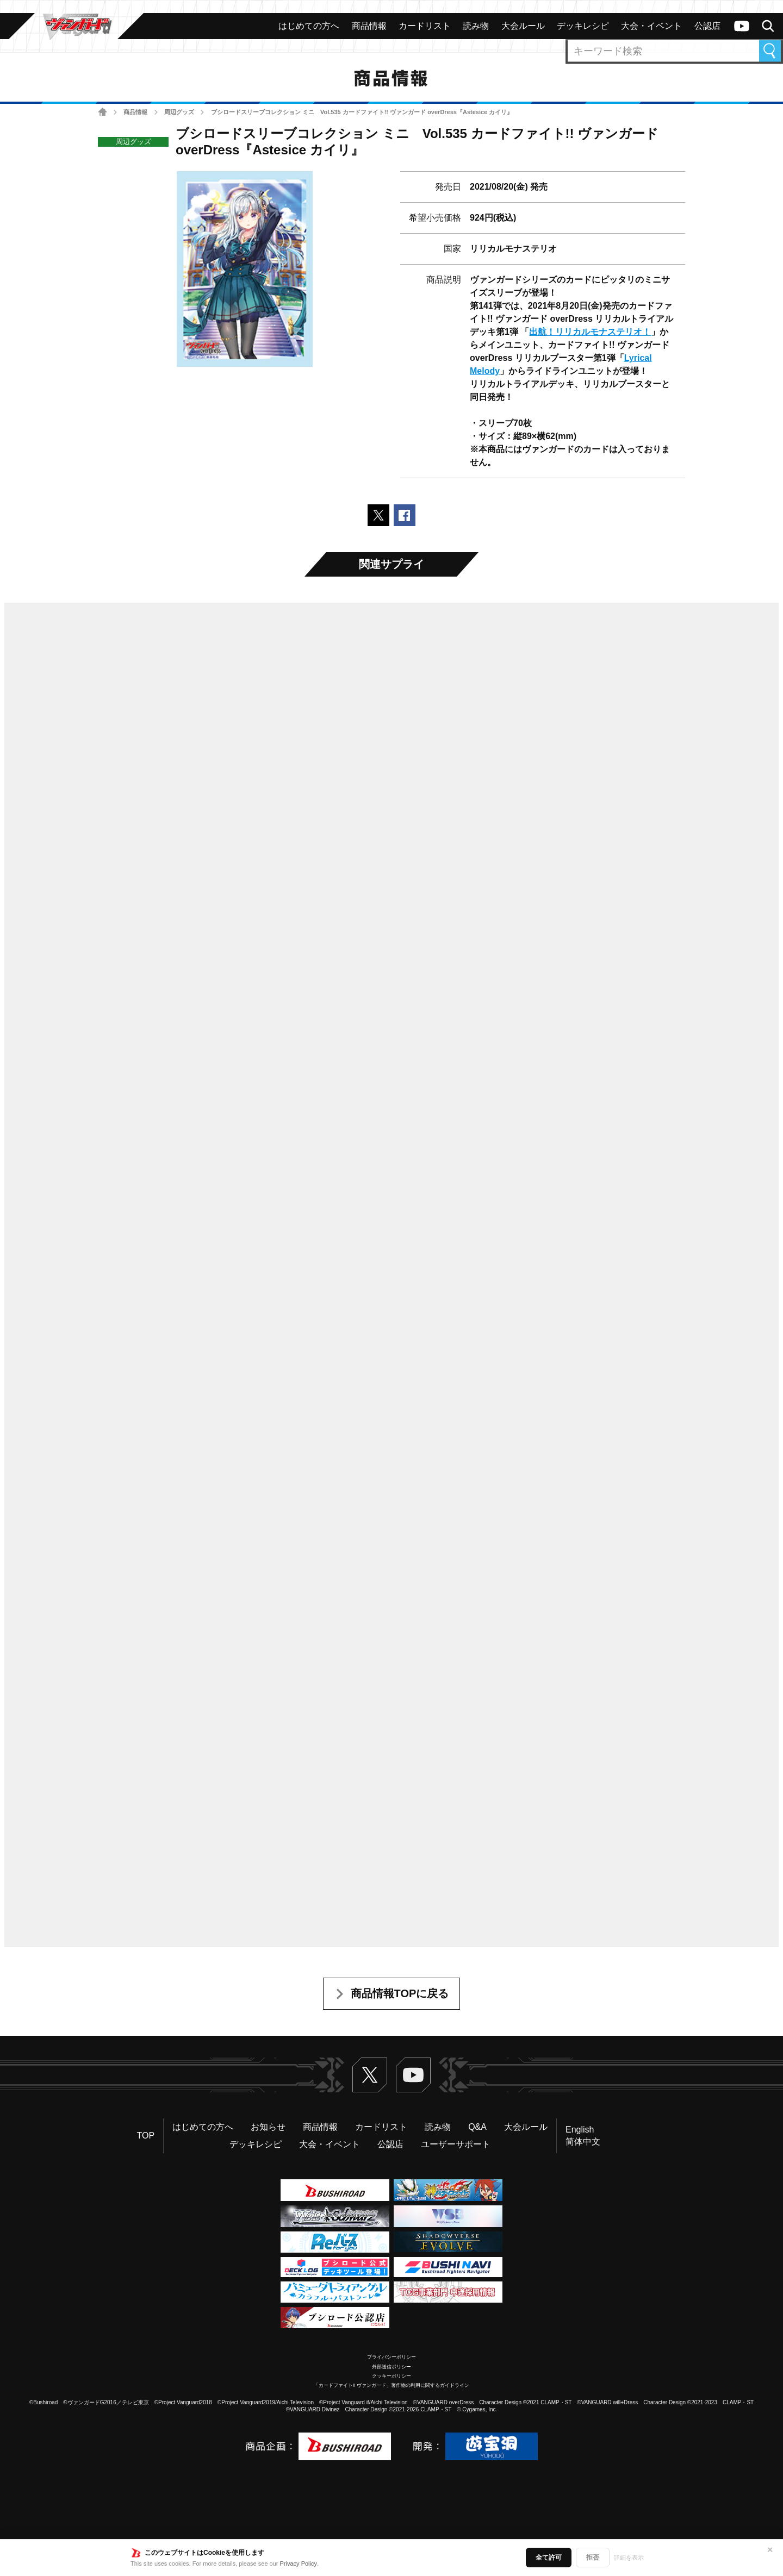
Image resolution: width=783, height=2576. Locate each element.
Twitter (369, 2075)
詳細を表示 (629, 2557)
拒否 (592, 2557)
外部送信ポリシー (391, 2366)
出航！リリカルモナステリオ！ (590, 331)
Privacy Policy (298, 2563)
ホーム (102, 112)
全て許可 (549, 2557)
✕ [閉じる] (770, 2550)
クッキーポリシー (391, 2376)
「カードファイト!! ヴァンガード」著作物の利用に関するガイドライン (392, 2385)
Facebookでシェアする (404, 515)
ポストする (378, 515)
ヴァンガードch (742, 26)
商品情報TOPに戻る (400, 1993)
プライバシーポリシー (391, 2357)
